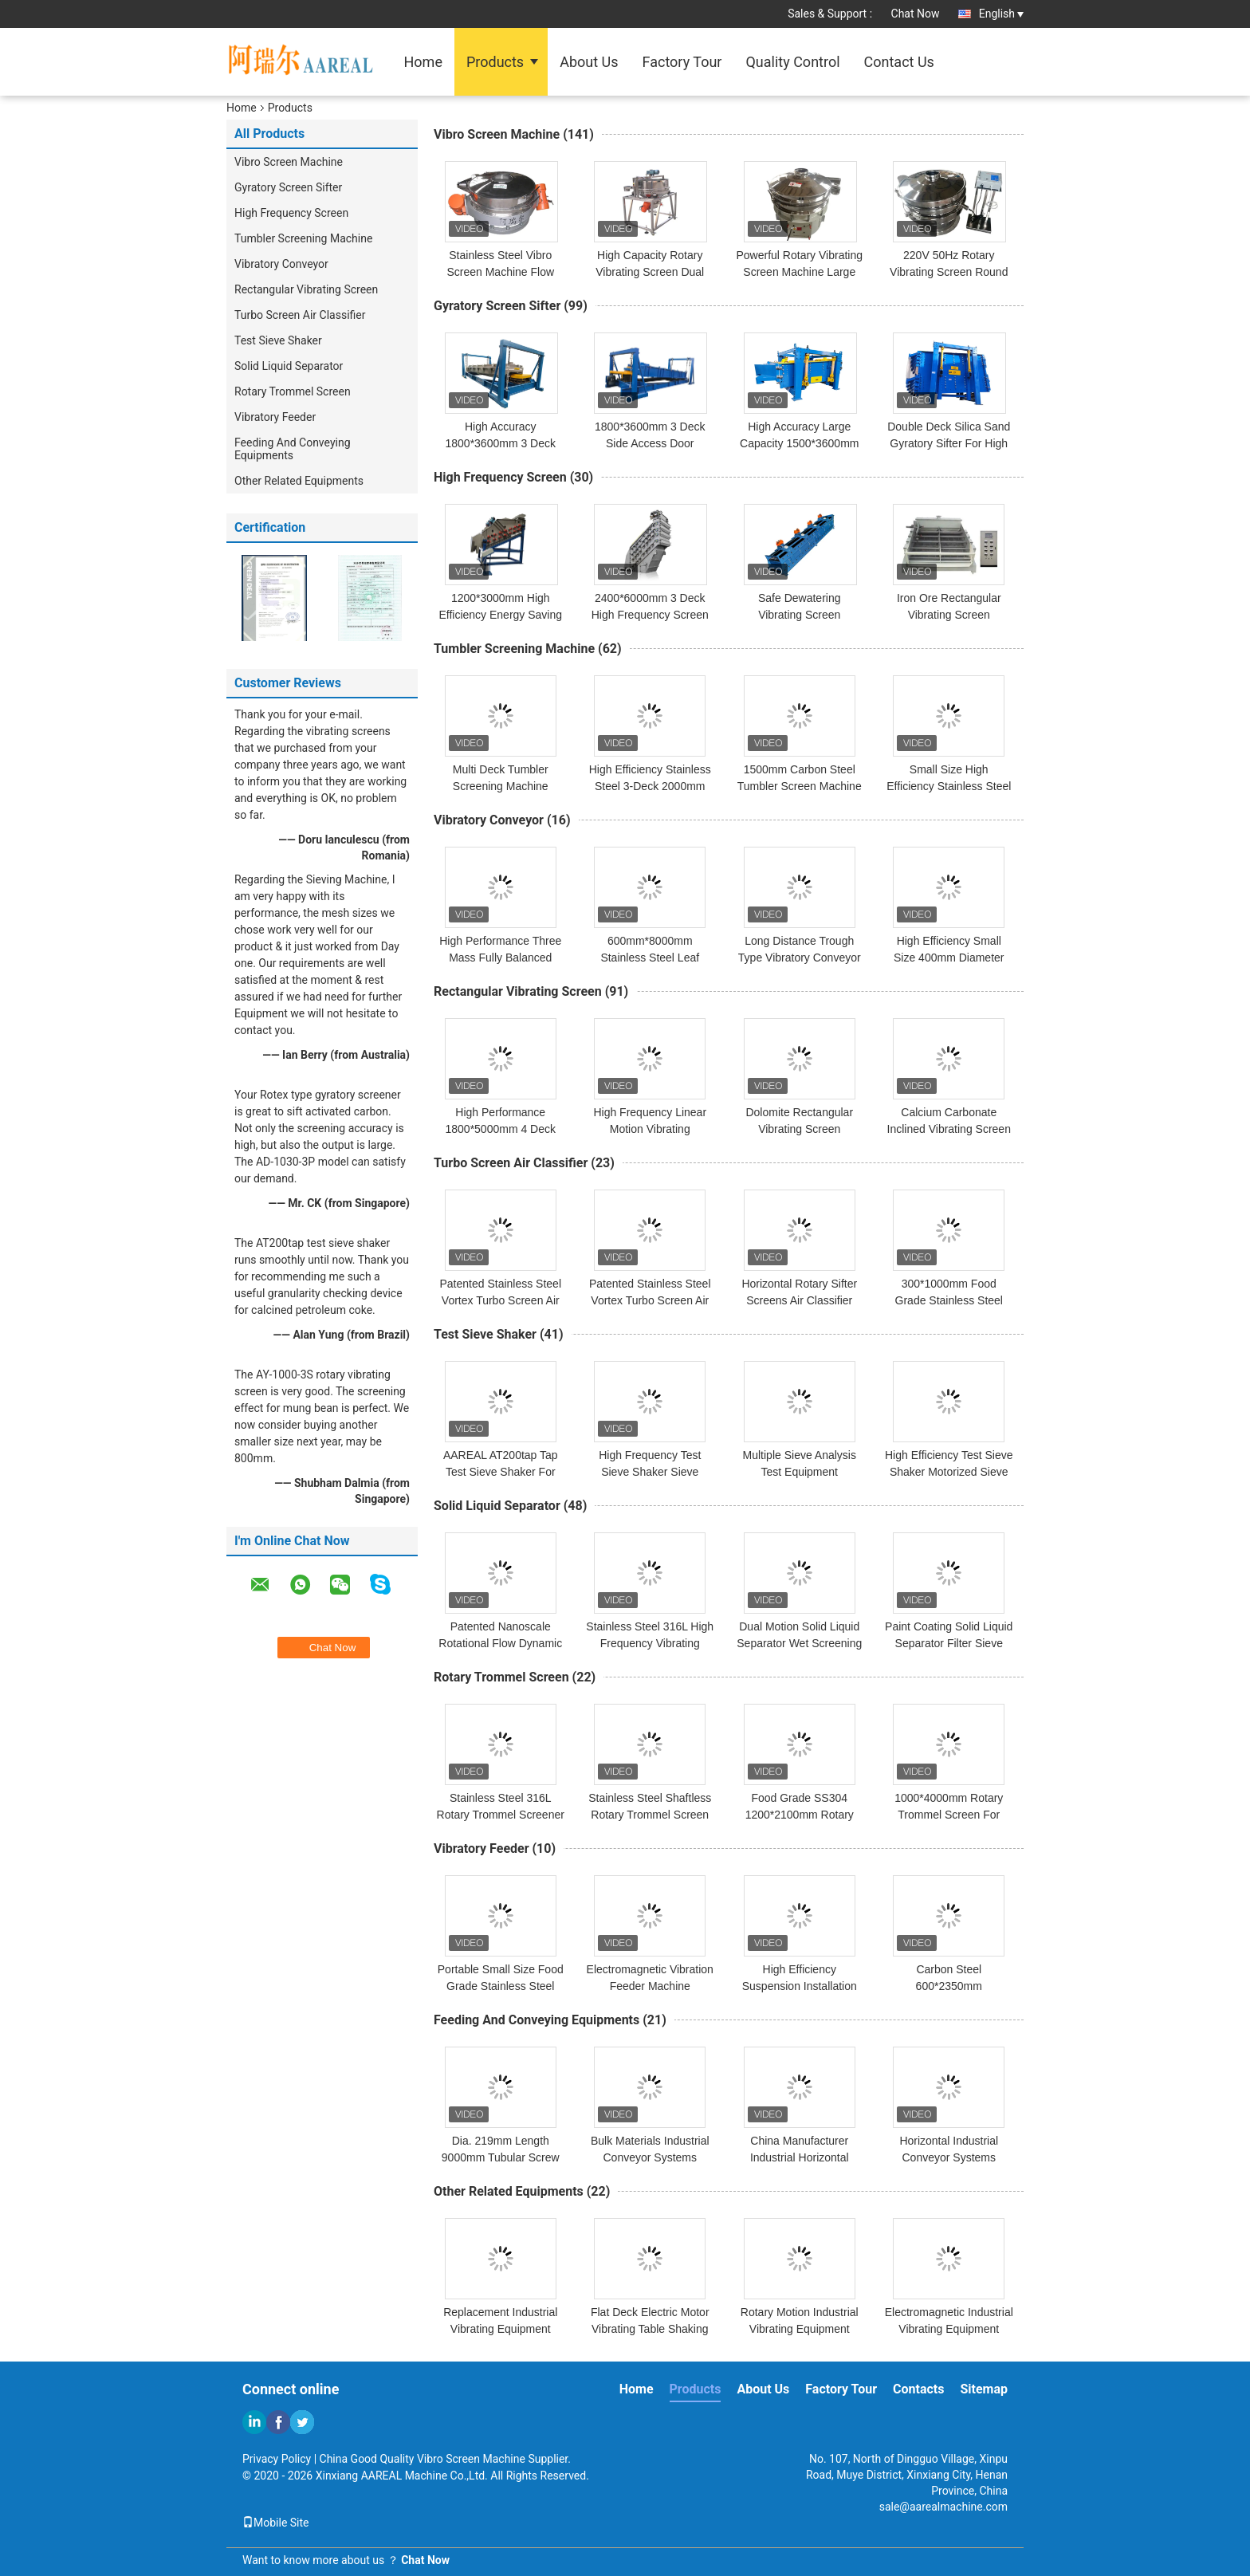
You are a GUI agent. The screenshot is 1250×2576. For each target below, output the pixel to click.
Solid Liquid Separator (288, 366)
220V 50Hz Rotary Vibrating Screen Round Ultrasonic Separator (949, 272)
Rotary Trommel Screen (292, 391)
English (1001, 13)
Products (495, 61)
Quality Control (792, 61)
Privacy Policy (276, 2458)
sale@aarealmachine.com (943, 2506)
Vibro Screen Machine (288, 161)
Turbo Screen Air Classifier (299, 315)
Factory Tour (682, 61)
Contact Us (899, 61)
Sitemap (984, 2389)
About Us (589, 61)
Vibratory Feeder (275, 417)
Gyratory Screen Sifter (288, 187)
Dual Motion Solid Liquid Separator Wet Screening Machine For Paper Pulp (799, 1643)
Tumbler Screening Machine (303, 238)
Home (423, 61)
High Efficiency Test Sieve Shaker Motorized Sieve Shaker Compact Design (949, 1472)
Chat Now (915, 13)
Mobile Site (275, 2522)
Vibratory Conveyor (281, 264)
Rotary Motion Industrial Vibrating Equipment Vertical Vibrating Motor (800, 2329)
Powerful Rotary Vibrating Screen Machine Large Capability (800, 272)
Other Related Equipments (299, 480)
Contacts (918, 2389)
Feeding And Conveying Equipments (292, 449)
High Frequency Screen (291, 212)
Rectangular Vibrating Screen (306, 289)
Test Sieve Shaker (278, 340)
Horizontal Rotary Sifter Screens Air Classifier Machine (799, 1300)
